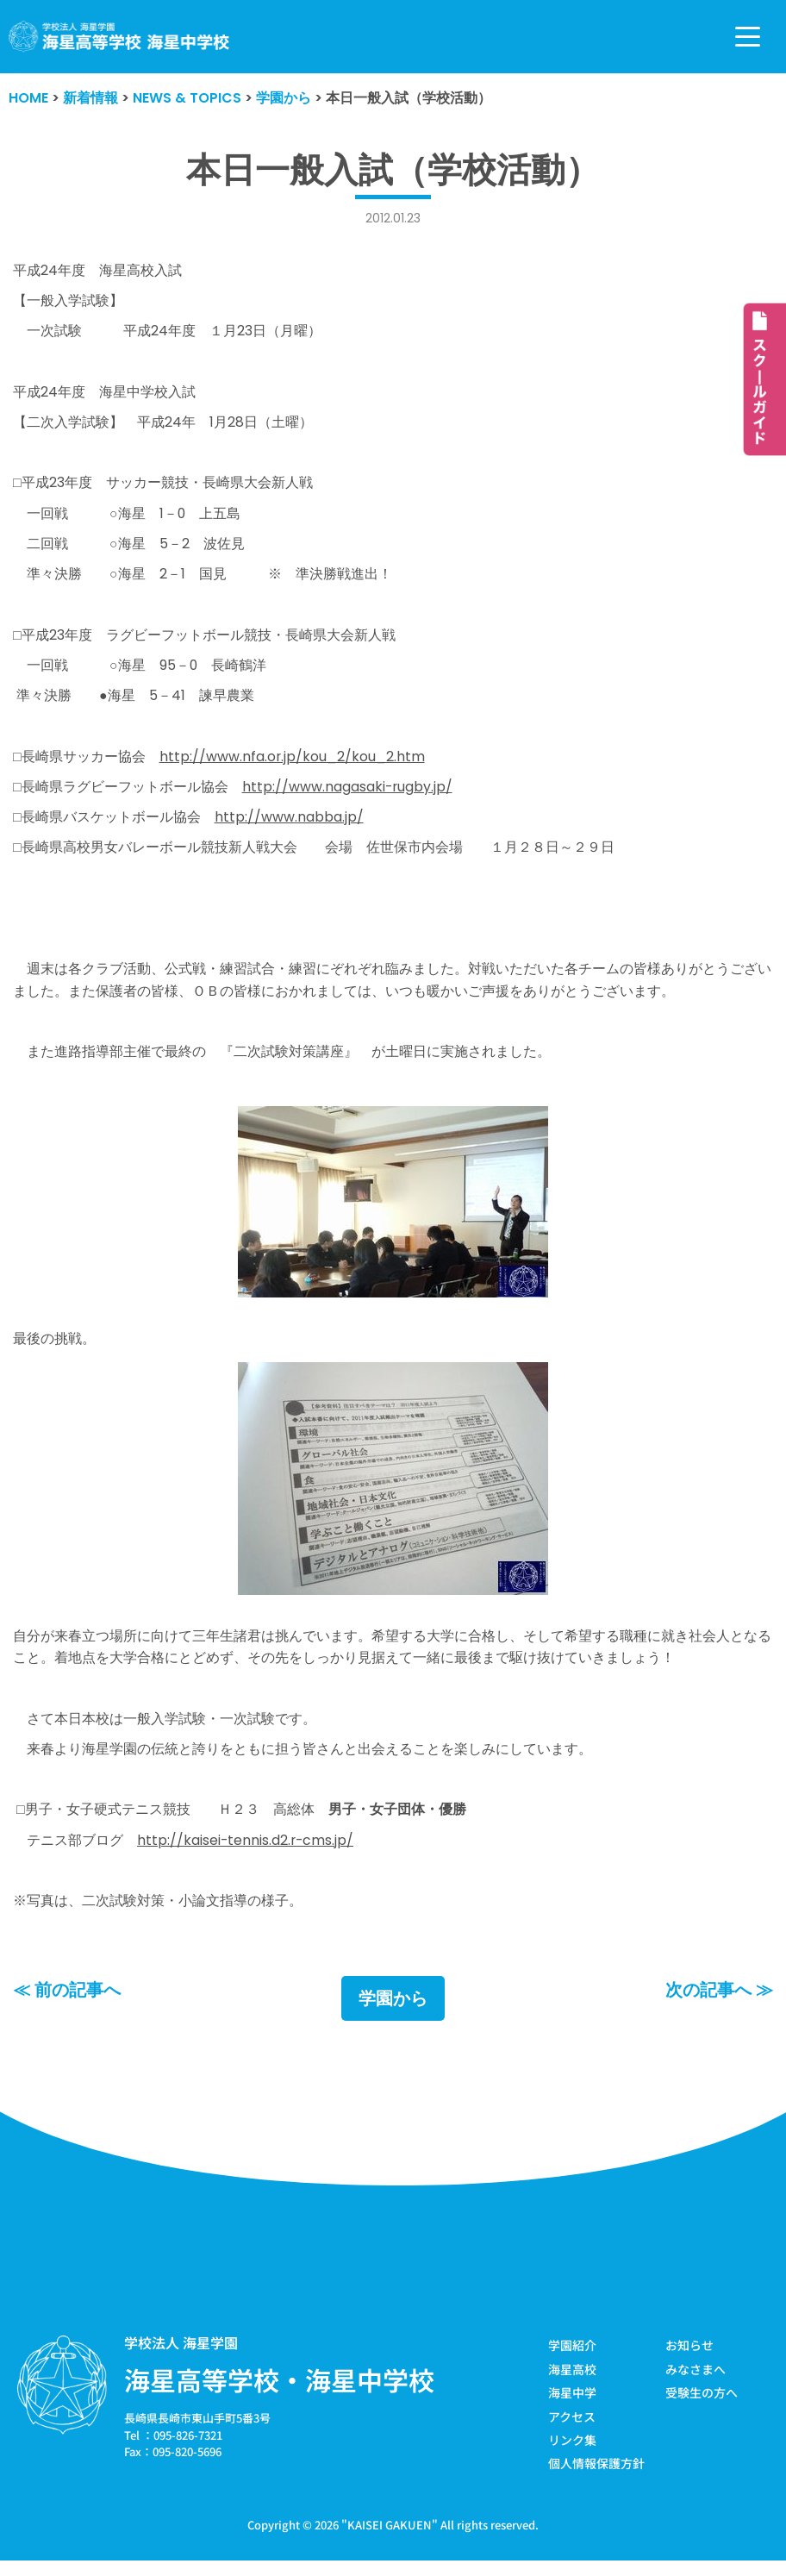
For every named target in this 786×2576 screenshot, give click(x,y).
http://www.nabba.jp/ (289, 823)
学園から (393, 2010)
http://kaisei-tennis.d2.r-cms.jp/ (246, 1850)
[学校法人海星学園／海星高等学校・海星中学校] (119, 37)
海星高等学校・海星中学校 (279, 2391)
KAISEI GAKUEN (389, 2537)
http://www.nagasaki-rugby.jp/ (348, 792)
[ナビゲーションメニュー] (747, 36)
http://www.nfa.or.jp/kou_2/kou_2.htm (293, 762)
